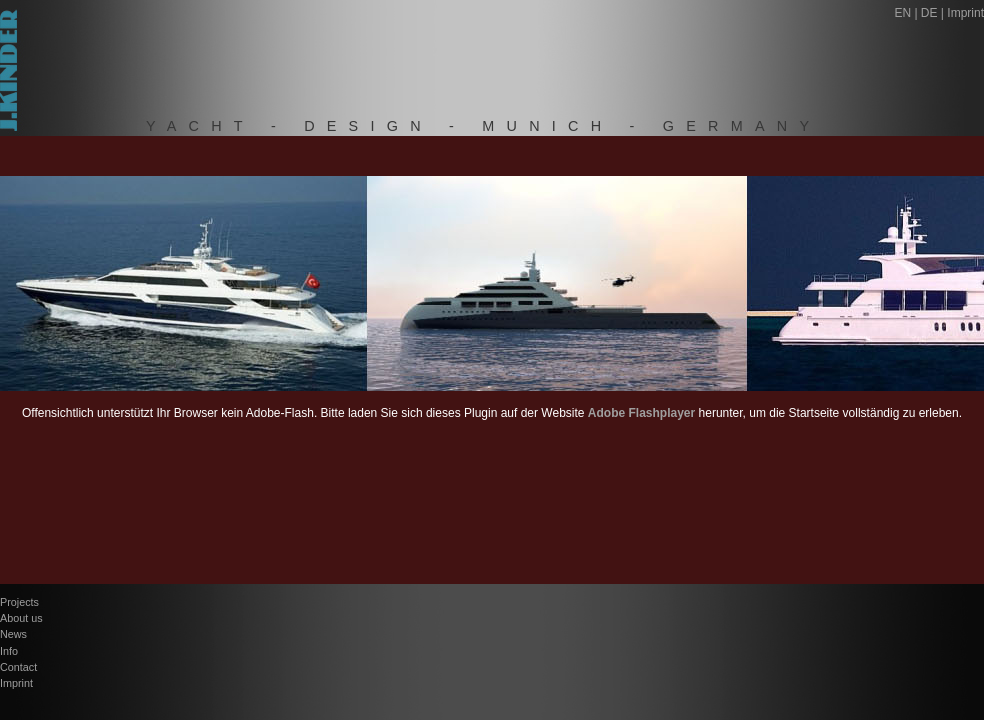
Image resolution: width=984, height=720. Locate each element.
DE (929, 13)
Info (9, 651)
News (13, 634)
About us (21, 618)
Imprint (965, 13)
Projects (19, 602)
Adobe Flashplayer (641, 413)
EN (902, 13)
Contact (18, 667)
